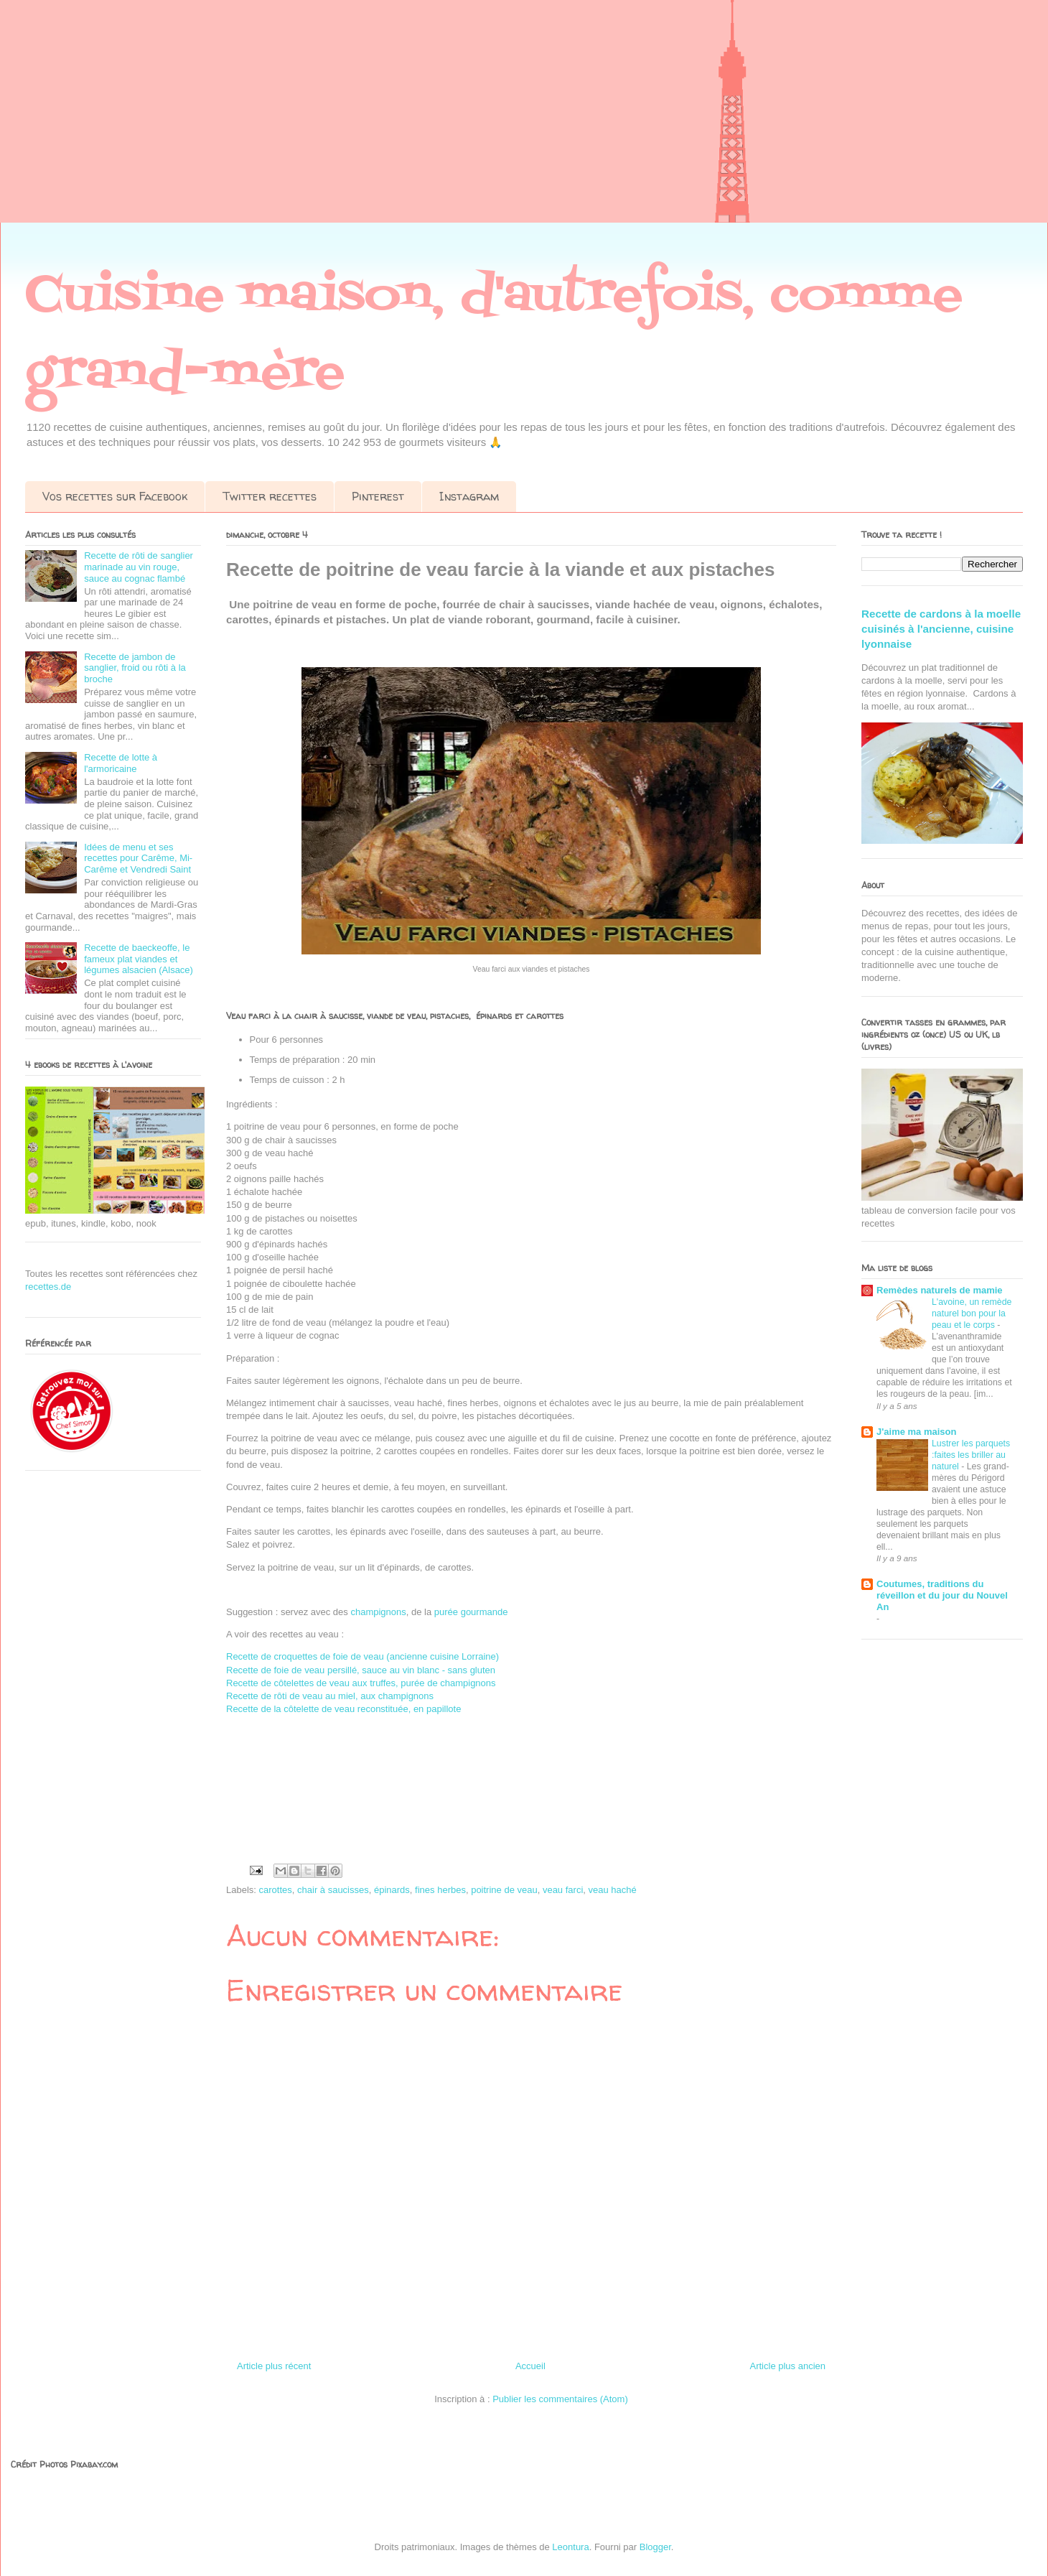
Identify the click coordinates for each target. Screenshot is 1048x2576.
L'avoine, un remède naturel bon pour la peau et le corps (971, 1313)
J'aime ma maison (916, 1431)
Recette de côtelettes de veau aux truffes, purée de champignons (361, 1683)
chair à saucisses (333, 1889)
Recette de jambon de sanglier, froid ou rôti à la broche (135, 667)
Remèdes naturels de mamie (939, 1290)
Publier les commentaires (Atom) (560, 2399)
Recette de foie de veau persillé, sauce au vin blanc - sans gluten (360, 1670)
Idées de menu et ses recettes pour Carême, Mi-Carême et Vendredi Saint (138, 858)
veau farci (563, 1889)
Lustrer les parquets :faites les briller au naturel (971, 1454)
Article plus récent (274, 2366)
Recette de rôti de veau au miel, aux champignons (330, 1696)
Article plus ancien (788, 2366)
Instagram (469, 496)
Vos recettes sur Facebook (114, 496)
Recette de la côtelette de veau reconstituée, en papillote (343, 1708)
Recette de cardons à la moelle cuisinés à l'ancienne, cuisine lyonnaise (941, 629)
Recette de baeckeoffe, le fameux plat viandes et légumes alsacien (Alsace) (138, 958)
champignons (378, 1611)
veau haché (613, 1889)
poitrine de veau (504, 1889)
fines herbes (440, 1889)
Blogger (655, 2547)
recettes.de (48, 1286)
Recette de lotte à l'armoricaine (120, 763)
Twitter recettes (270, 496)
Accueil (530, 2366)
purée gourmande (471, 1611)
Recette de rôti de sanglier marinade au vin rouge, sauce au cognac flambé (138, 566)
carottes (275, 1889)
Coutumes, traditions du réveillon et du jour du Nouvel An (942, 1595)
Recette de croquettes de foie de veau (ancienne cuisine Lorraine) (362, 1656)
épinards (392, 1889)
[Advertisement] (430, 122)
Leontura (570, 2547)
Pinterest (378, 496)
